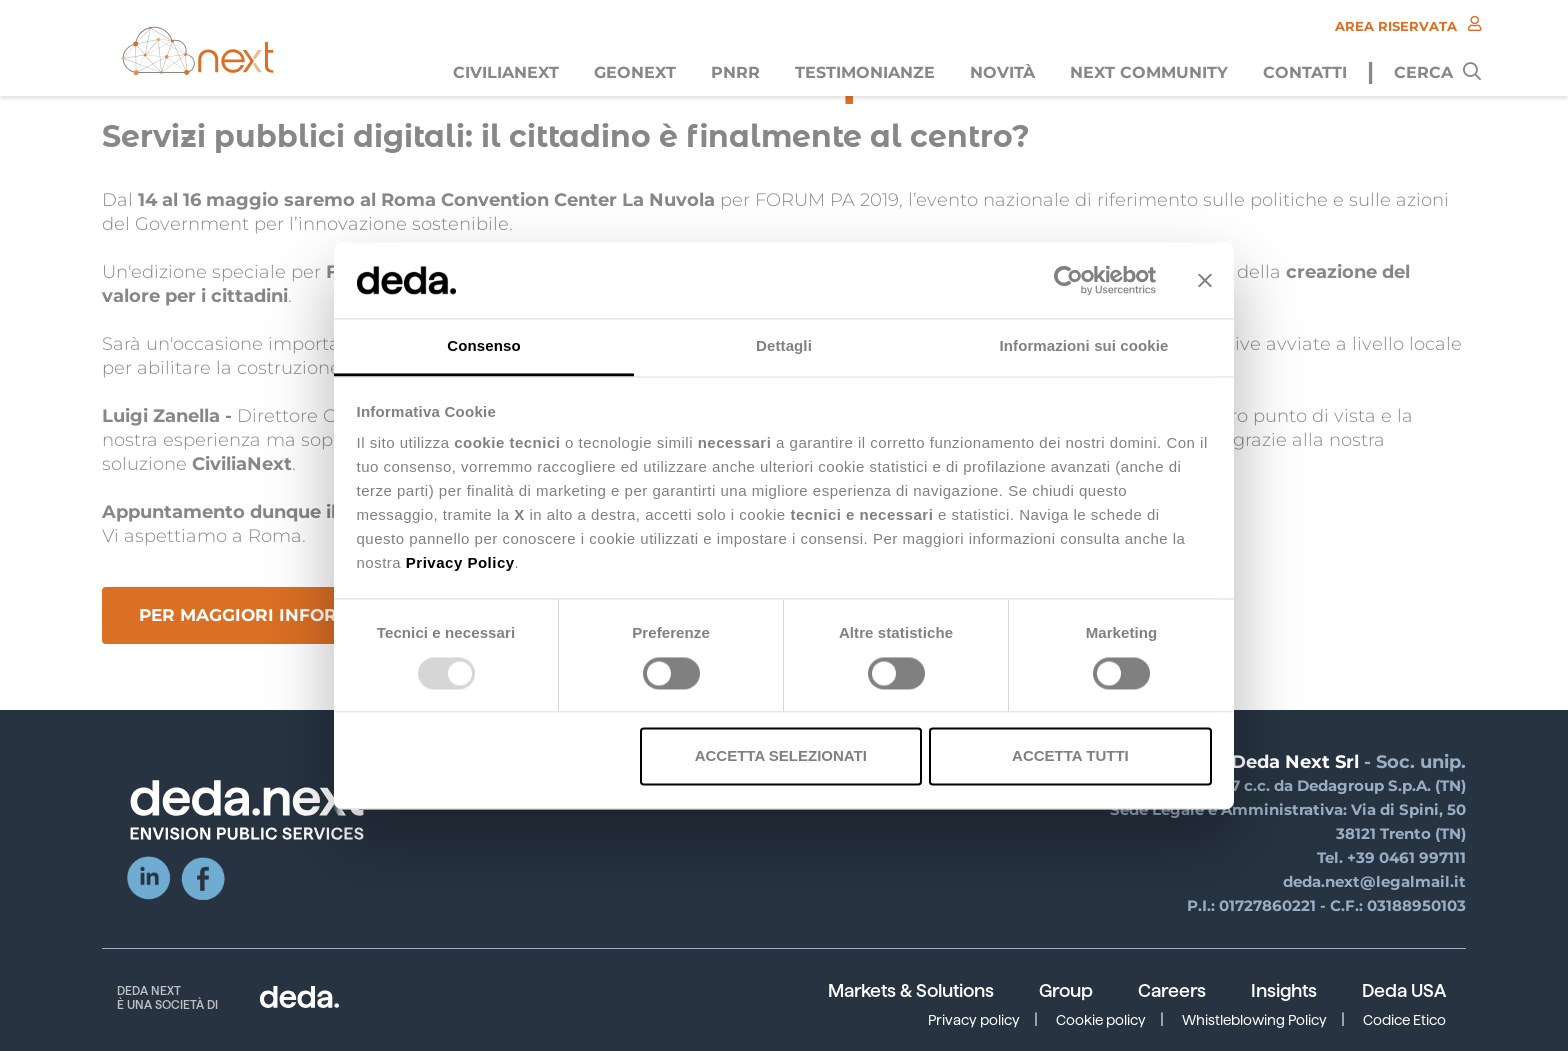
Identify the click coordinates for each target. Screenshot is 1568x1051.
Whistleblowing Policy (1254, 1020)
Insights (1284, 991)
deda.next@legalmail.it (1374, 881)
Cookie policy (1101, 1020)
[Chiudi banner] (1205, 280)
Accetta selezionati (781, 756)
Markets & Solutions (911, 991)
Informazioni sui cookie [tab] (1084, 346)
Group (1066, 991)
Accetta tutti (1070, 756)
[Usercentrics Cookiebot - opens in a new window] (1068, 280)
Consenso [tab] (483, 346)
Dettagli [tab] (784, 346)
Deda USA (1404, 991)
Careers (1172, 991)
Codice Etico (1404, 1020)
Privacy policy (974, 1020)
